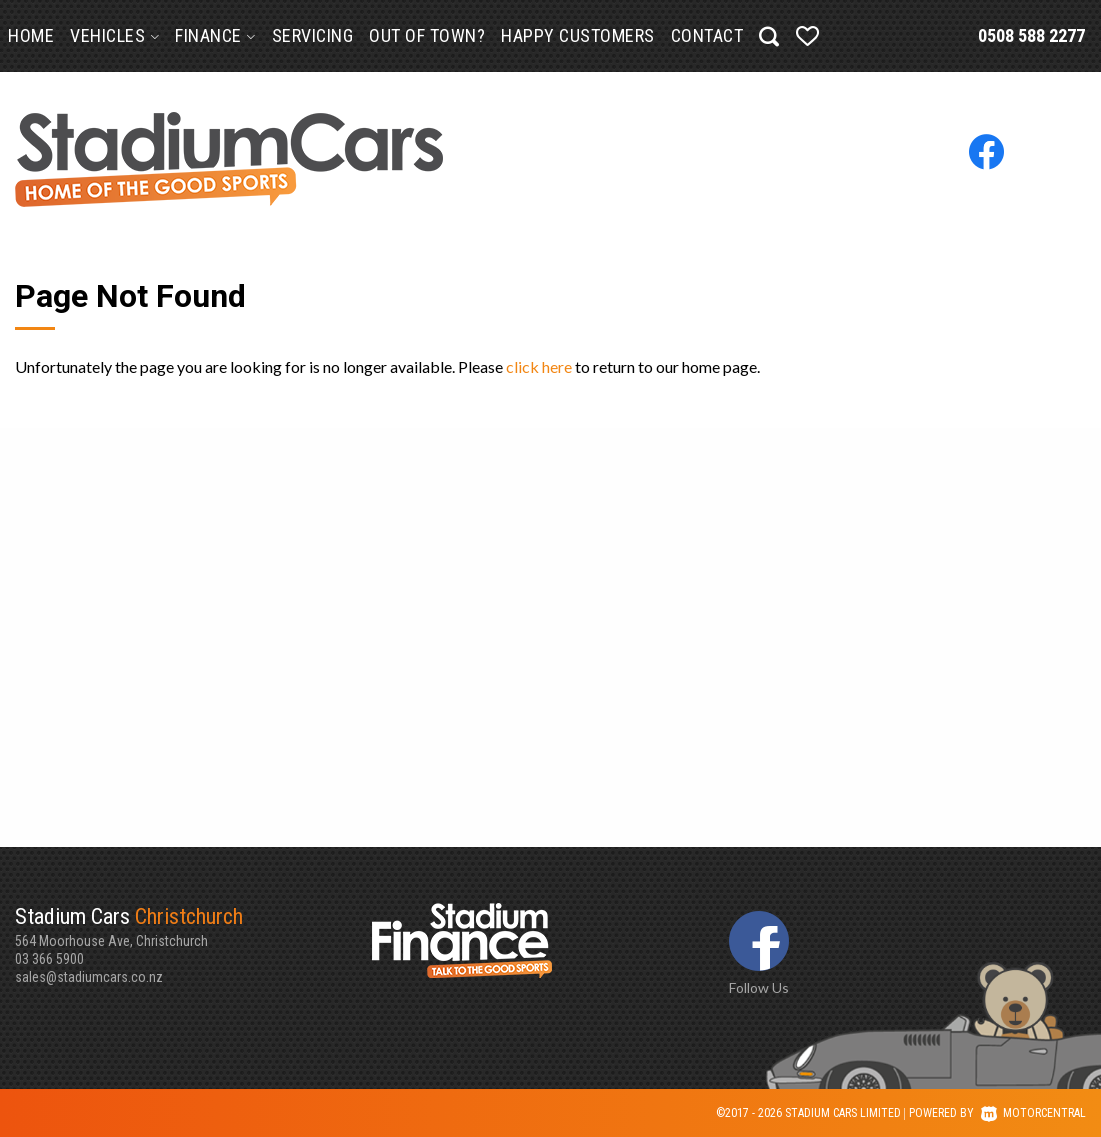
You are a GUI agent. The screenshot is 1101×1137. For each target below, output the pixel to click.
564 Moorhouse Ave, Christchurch (193, 926)
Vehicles (114, 35)
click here (539, 366)
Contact (707, 35)
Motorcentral (1033, 1113)
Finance (215, 35)
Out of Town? (427, 35)
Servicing (313, 35)
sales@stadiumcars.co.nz (89, 977)
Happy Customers (578, 35)
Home (31, 35)
